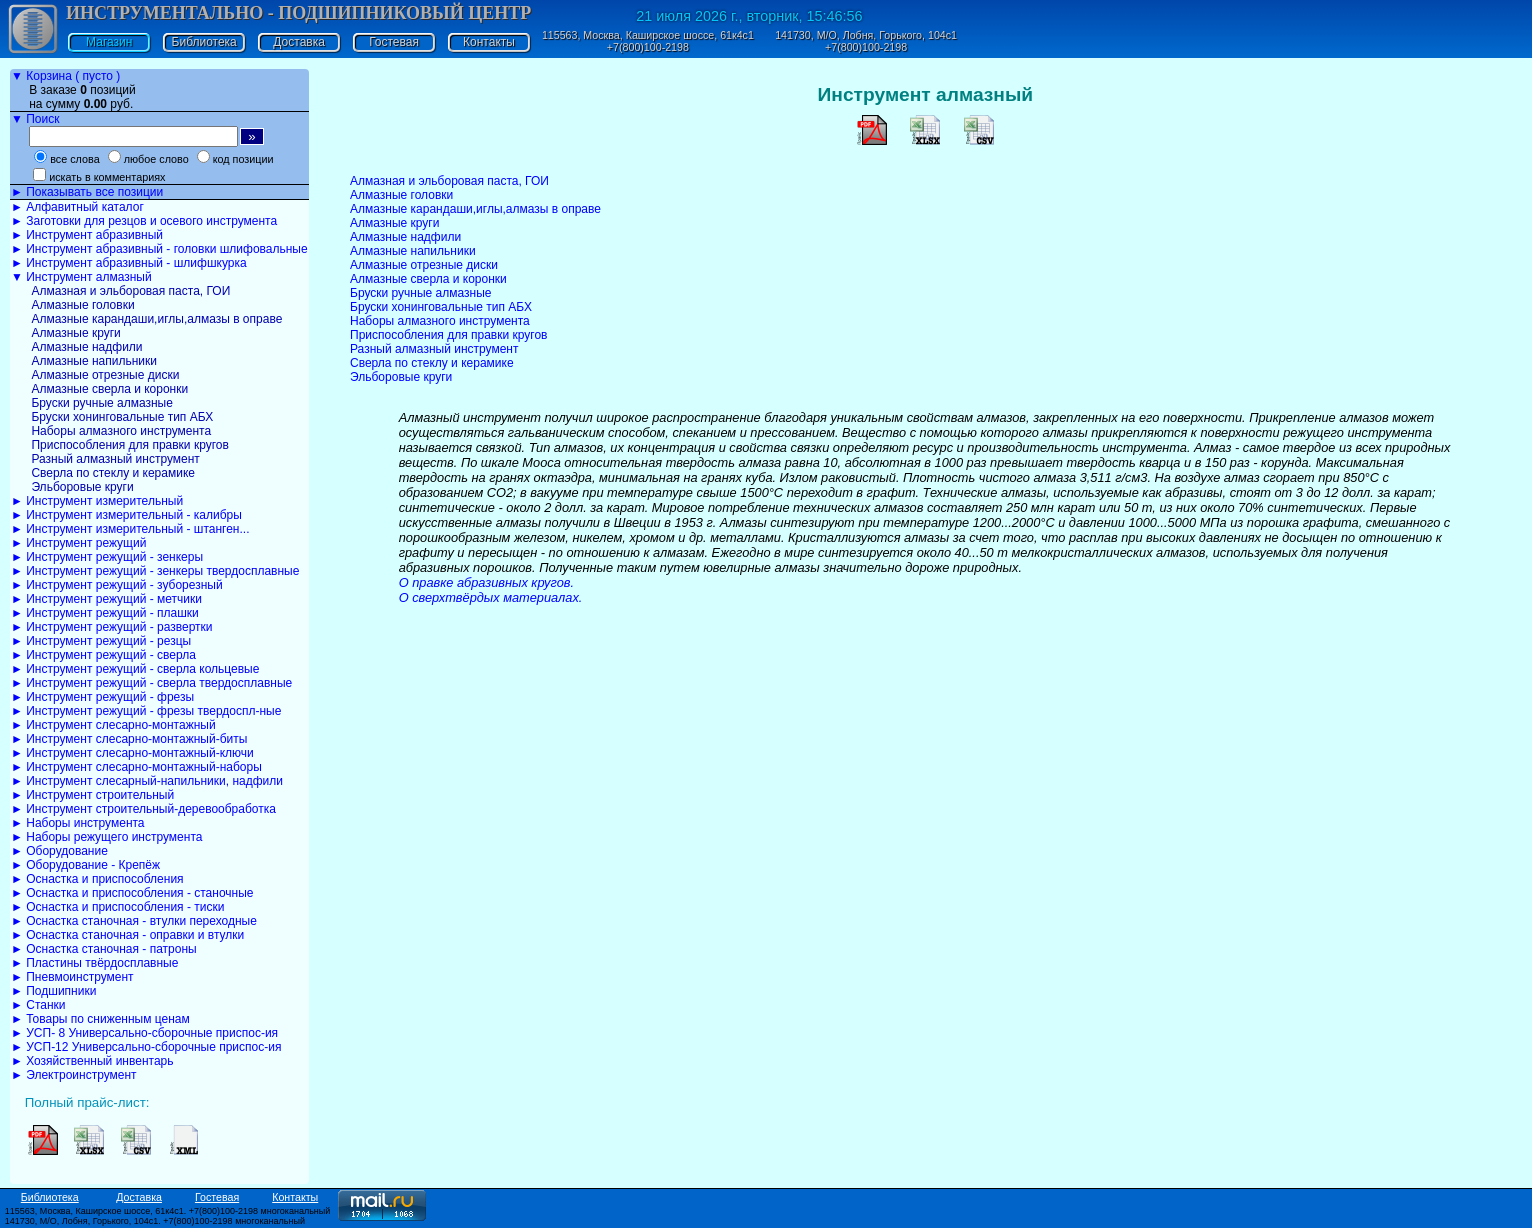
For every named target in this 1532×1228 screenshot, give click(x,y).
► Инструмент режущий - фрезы (102, 697)
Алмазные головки (81, 305)
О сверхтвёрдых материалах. (491, 597)
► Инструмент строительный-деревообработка (143, 809)
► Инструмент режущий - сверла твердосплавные (151, 683)
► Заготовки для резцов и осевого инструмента (144, 221)
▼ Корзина (65, 76)
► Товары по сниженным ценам (100, 1019)
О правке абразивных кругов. (486, 582)
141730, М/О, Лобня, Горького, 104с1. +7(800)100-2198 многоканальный (155, 1221)
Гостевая (394, 42)
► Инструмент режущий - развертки (112, 627)
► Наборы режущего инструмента (106, 837)
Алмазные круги (74, 333)
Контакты (489, 42)
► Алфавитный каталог (77, 207)
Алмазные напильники (92, 361)
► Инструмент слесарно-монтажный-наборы (136, 767)
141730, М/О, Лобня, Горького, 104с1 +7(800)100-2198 (866, 41)
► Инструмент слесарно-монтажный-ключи (132, 753)
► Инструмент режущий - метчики (106, 599)
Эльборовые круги (81, 487)
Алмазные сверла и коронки (108, 389)
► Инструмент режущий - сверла (103, 655)
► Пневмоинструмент (72, 977)
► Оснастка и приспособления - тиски (117, 907)
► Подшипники (53, 991)
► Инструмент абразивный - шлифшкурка (129, 263)
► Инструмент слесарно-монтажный (113, 725)
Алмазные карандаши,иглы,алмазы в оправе (155, 319)
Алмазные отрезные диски (103, 375)
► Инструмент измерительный (97, 501)
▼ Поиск (35, 119)
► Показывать (87, 192)
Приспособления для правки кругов (128, 445)
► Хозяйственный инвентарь (92, 1061)
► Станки (38, 1005)
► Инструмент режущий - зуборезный (117, 585)
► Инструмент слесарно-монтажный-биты (129, 739)
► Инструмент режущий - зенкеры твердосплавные (155, 571)
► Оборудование (59, 851)
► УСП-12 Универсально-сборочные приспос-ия (146, 1047)
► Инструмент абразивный (87, 235)
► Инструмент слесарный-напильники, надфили (147, 781)
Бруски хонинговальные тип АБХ (120, 417)
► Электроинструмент (74, 1075)
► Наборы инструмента (78, 823)
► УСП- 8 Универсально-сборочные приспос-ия (144, 1033)
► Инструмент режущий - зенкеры (107, 557)
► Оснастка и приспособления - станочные (132, 893)
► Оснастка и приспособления (97, 879)
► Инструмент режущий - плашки (105, 613)
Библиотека (204, 42)
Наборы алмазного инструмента (119, 431)
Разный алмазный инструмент (114, 459)
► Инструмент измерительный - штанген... (130, 529)
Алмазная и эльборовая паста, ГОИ (129, 291)
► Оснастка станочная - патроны (104, 949)
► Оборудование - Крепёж (85, 865)
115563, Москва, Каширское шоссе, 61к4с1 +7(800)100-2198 (648, 41)
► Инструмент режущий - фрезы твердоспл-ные (146, 711)
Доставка (299, 42)
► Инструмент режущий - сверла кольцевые (135, 669)
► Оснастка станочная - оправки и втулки (127, 935)
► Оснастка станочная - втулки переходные (134, 921)
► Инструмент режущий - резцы (101, 641)
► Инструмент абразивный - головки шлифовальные (159, 249)
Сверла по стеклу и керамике (111, 473)
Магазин (109, 42)
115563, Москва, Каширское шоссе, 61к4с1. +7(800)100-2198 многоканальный (168, 1211)
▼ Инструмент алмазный (81, 277)
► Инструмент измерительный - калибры (126, 515)
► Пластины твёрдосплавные (94, 963)
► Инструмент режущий (78, 543)
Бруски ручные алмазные (100, 403)
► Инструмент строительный (92, 795)
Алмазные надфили (85, 347)
